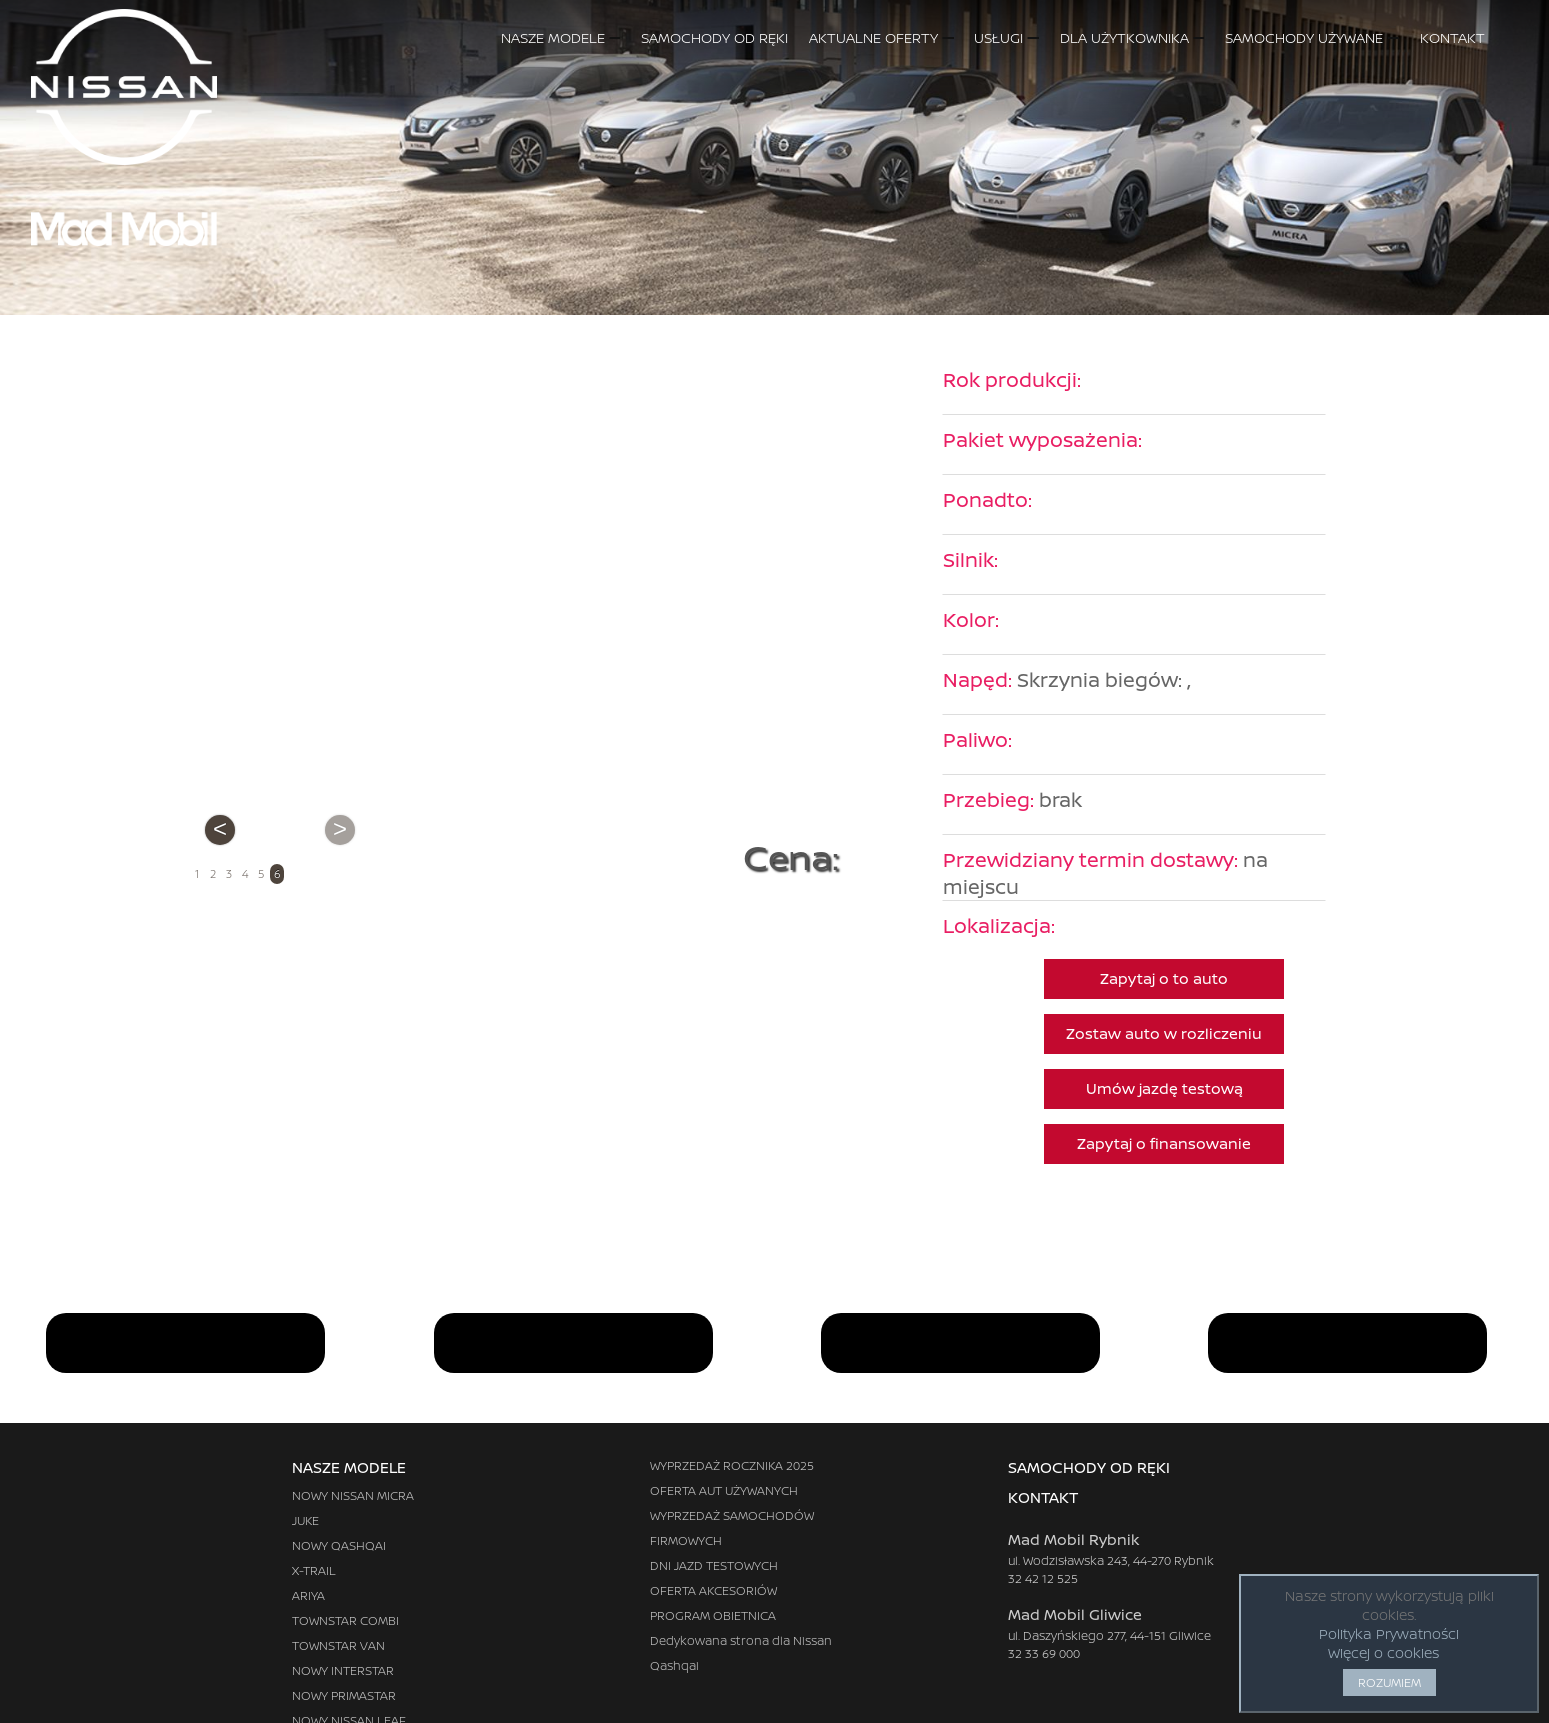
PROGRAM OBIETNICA (713, 1615)
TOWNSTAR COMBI (345, 1620)
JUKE (305, 1520)
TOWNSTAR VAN (338, 1645)
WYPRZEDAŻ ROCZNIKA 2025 (732, 1465)
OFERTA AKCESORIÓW (713, 1590)
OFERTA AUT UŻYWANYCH (724, 1490)
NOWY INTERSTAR (343, 1670)
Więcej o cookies (1383, 1652)
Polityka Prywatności (1389, 1633)
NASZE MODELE (560, 37)
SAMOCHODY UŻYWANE (1311, 37)
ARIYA (308, 1595)
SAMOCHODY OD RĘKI (714, 37)
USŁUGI (1006, 37)
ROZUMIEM (1389, 1682)
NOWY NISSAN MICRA (353, 1495)
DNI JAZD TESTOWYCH (714, 1565)
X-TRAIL (314, 1570)
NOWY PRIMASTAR (344, 1695)
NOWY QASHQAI (339, 1545)
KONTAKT (1472, 37)
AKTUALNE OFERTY (881, 37)
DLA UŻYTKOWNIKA (1132, 37)
